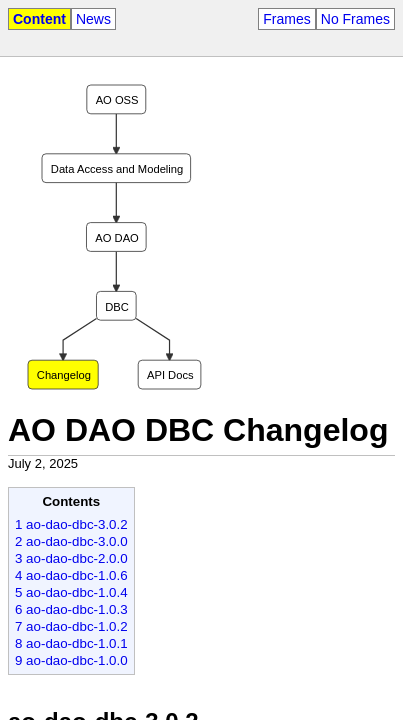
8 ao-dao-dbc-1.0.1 (71, 643)
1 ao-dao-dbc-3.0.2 (71, 524)
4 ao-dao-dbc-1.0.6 (71, 575)
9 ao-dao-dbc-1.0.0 (71, 660)
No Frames (355, 19)
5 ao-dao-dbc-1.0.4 (71, 592)
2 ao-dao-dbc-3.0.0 (71, 541)
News (93, 19)
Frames (286, 19)
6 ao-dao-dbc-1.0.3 (71, 609)
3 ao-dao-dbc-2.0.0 (71, 558)
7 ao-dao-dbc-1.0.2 (71, 626)
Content (39, 19)
